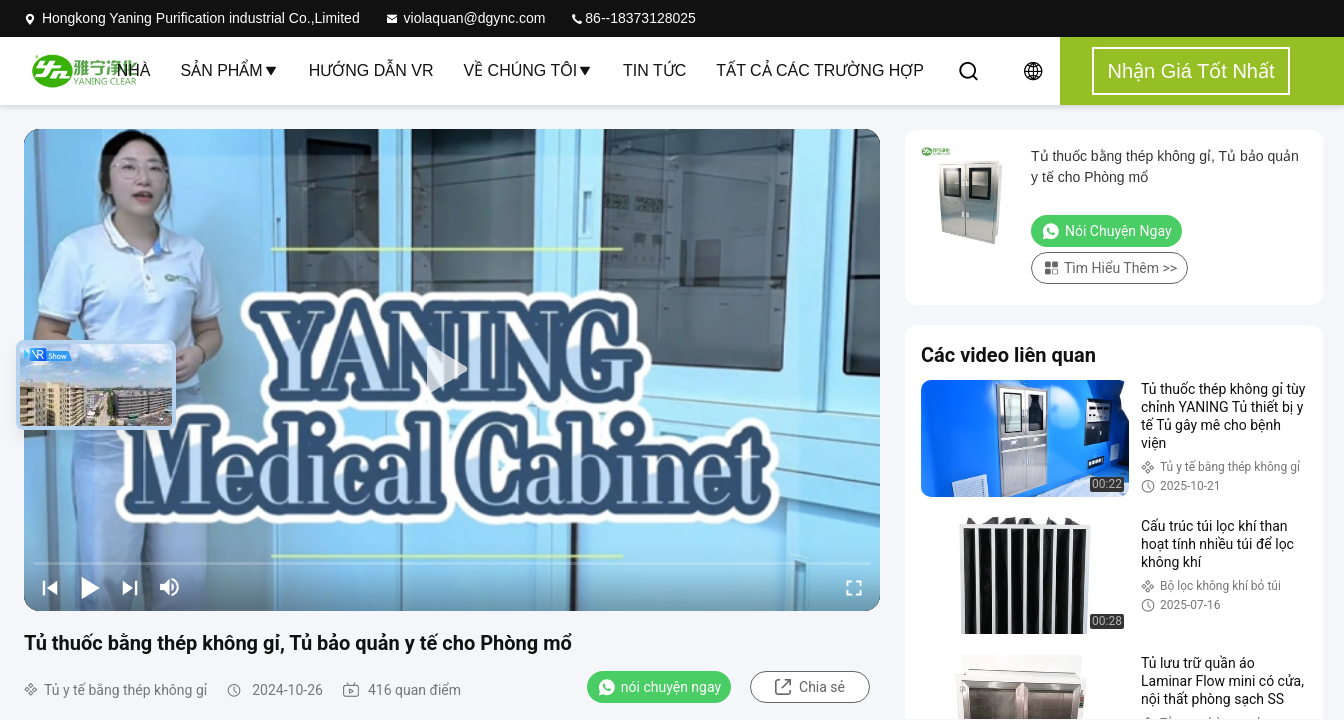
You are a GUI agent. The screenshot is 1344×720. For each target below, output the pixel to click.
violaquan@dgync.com (465, 18)
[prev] (50, 587)
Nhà (134, 70)
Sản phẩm (229, 70)
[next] (130, 587)
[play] (452, 370)
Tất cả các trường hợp (820, 70)
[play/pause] (90, 587)
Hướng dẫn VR (371, 70)
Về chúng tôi (528, 70)
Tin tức (654, 70)
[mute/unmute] (170, 587)
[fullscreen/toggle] (854, 587)
